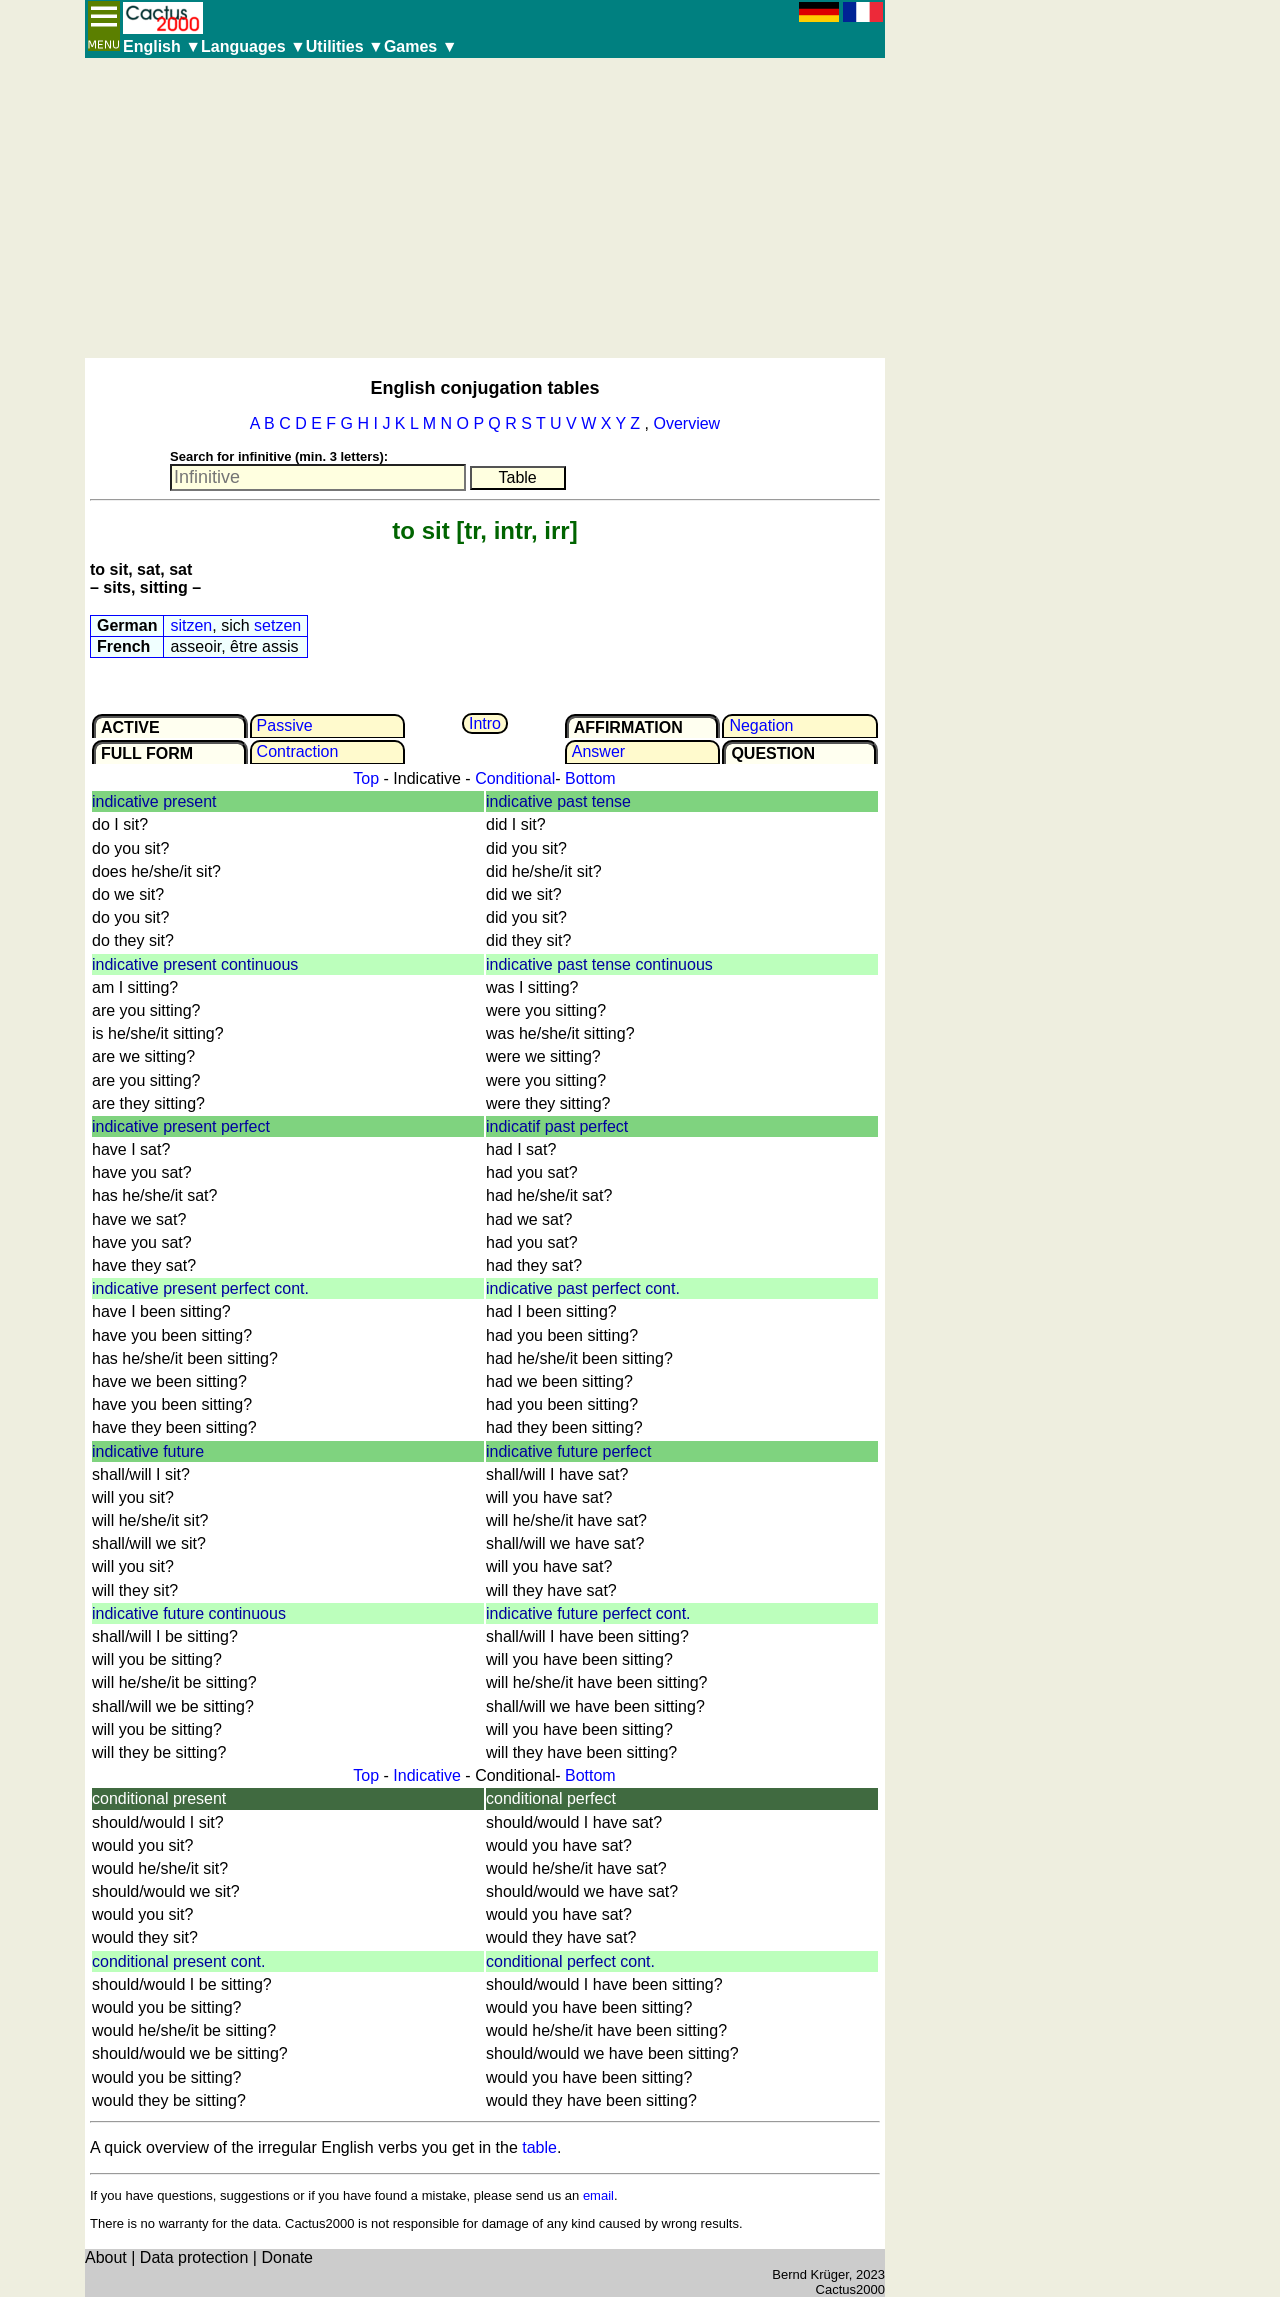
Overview (686, 423)
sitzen (191, 625)
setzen (277, 625)
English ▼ (162, 46)
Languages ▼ (253, 46)
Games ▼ (421, 46)
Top (366, 778)
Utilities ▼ (345, 46)
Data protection (194, 2257)
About (106, 2257)
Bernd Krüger (810, 2274)
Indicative (427, 1775)
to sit (420, 530)
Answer (598, 751)
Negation (761, 725)
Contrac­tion (298, 751)
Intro (485, 723)
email (598, 2195)
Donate (287, 2257)
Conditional (515, 778)
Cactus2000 (850, 2289)
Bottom (590, 778)
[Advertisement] (485, 208)
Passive (285, 725)
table (539, 2147)
